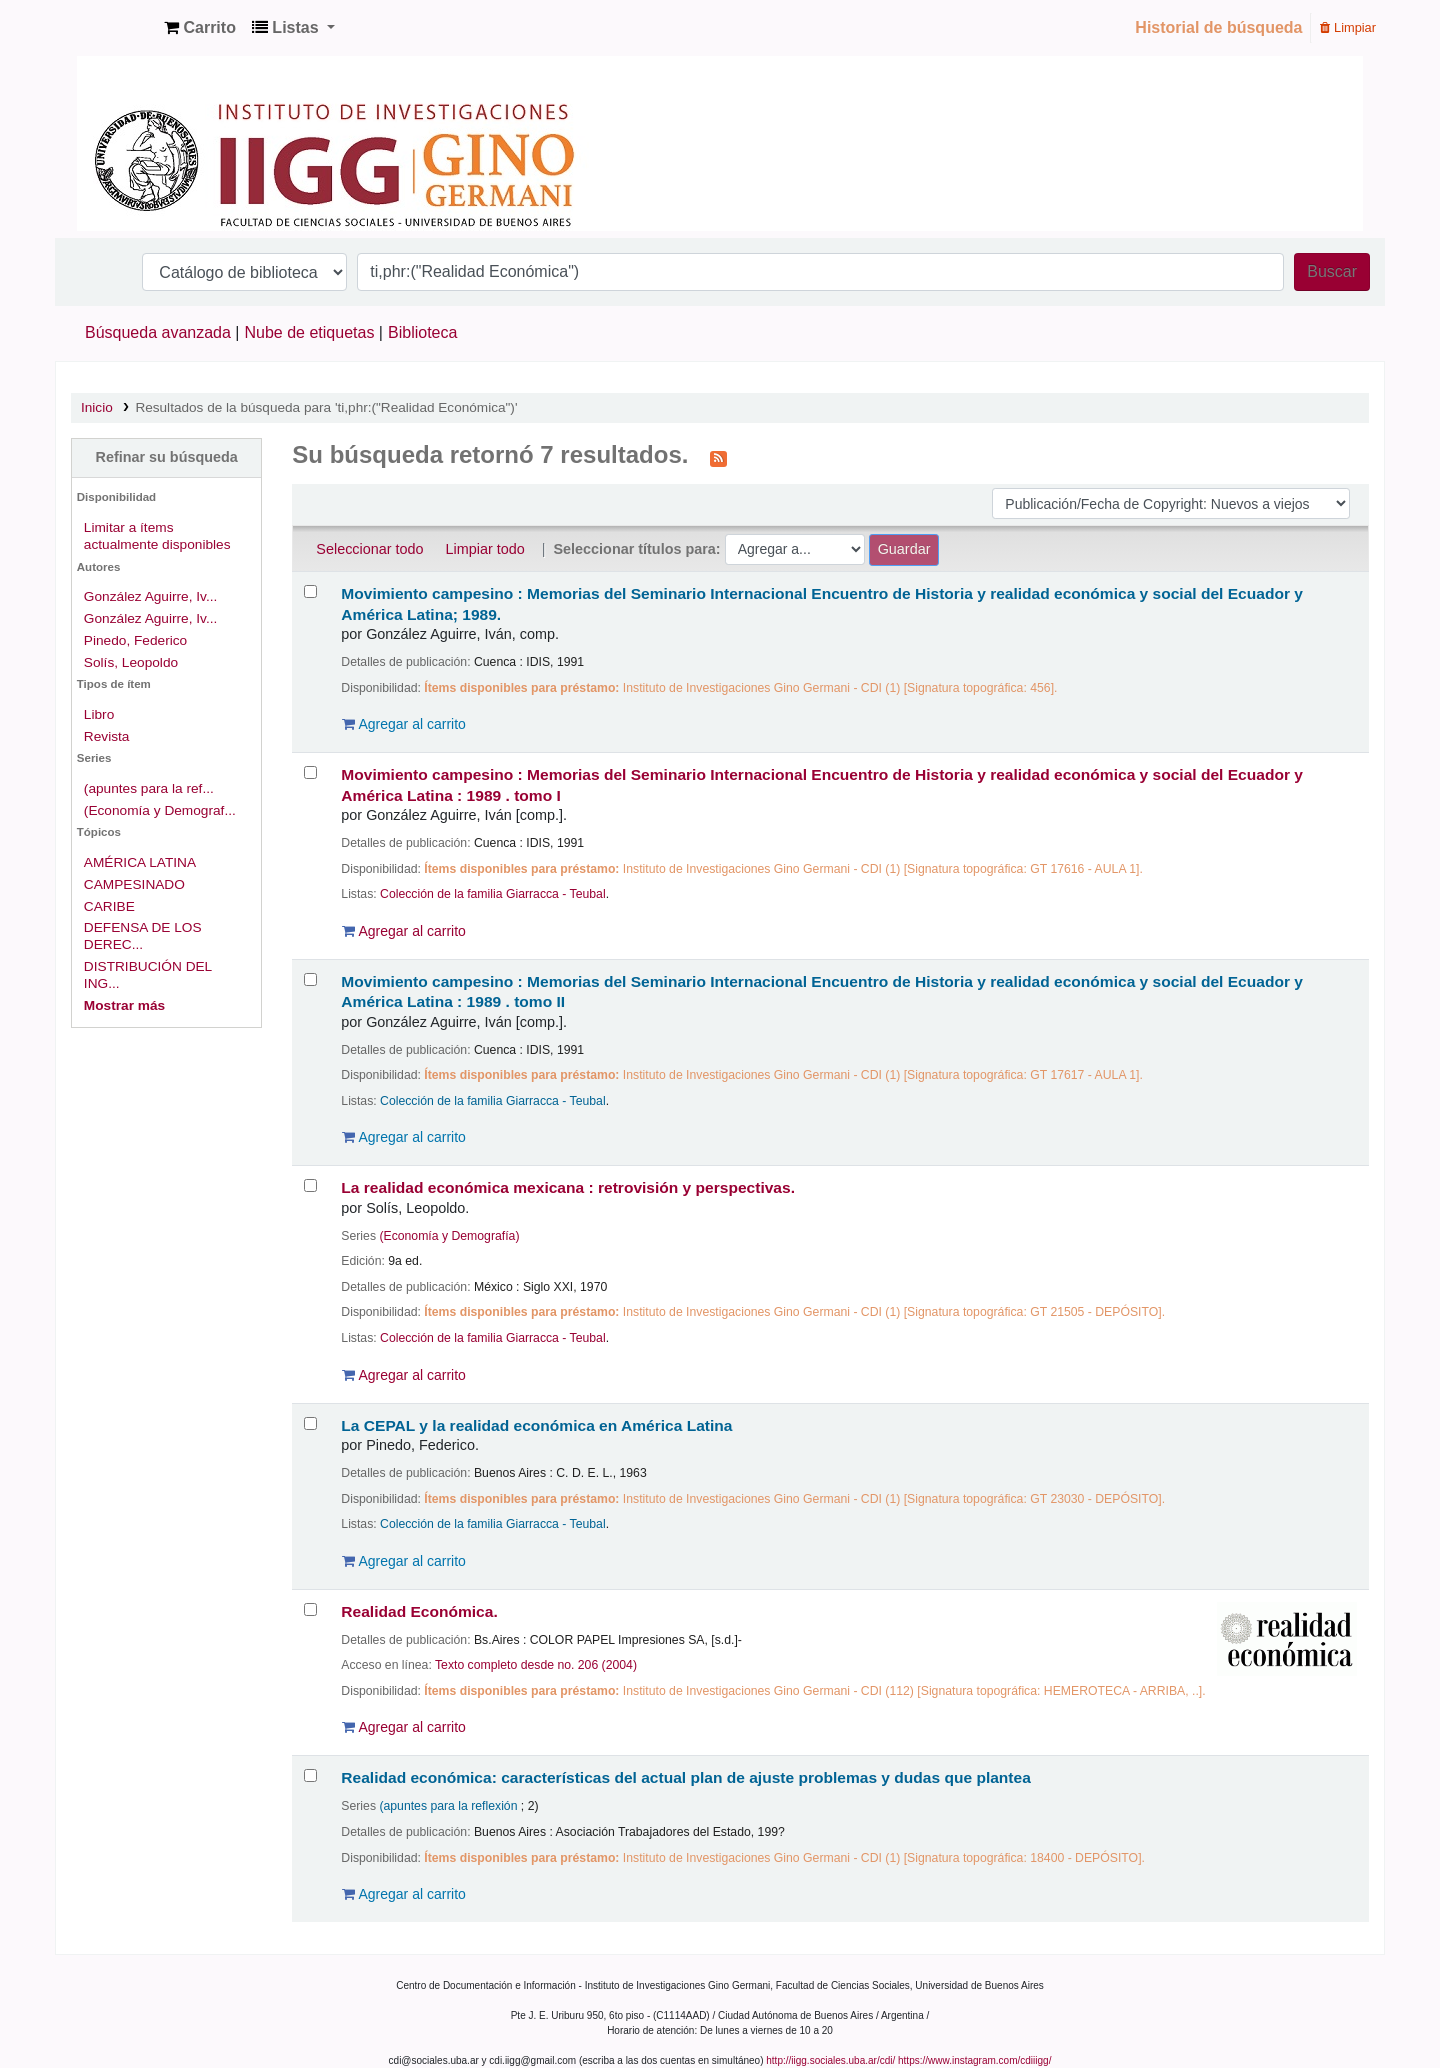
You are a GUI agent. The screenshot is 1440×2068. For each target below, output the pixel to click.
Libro (99, 714)
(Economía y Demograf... (160, 810)
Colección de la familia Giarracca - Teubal (493, 894)
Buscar (1332, 271)
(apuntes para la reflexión (448, 1806)
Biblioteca (422, 332)
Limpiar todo (485, 549)
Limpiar (1348, 27)
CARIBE (109, 906)
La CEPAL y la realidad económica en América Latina (536, 1425)
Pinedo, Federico (135, 640)
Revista (107, 736)
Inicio (97, 407)
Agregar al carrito (404, 724)
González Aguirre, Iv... (151, 596)
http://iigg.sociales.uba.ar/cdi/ (830, 2060)
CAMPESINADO (134, 884)
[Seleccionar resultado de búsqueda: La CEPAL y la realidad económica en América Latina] (310, 1423)
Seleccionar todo (369, 549)
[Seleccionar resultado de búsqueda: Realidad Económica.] (310, 1609)
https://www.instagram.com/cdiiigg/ (974, 2060)
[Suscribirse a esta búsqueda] (718, 457)
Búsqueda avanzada (158, 332)
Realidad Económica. (419, 1611)
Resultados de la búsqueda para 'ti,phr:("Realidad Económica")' (326, 407)
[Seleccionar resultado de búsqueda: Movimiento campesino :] (310, 591)
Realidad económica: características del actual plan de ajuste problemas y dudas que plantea (686, 1777)
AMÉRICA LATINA (140, 862)
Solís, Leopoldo (131, 662)
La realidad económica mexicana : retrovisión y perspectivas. (568, 1187)
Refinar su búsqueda (166, 457)
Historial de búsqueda (1218, 27)
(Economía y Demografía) (449, 1236)
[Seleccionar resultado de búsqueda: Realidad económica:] (310, 1775)
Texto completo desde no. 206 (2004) (536, 1665)
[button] (200, 28)
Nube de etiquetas (310, 332)
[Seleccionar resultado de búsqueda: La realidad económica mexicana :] (310, 1185)
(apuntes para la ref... (149, 788)
